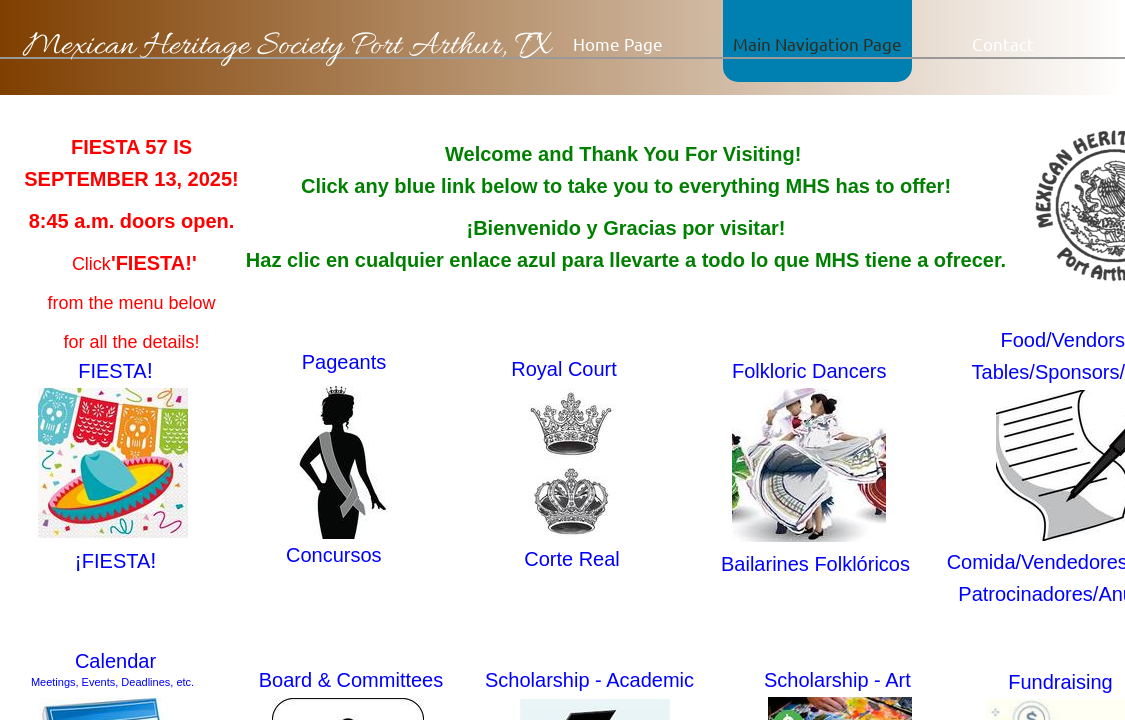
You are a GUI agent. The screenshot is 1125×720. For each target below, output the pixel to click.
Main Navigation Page (817, 43)
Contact (1003, 43)
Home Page (618, 43)
